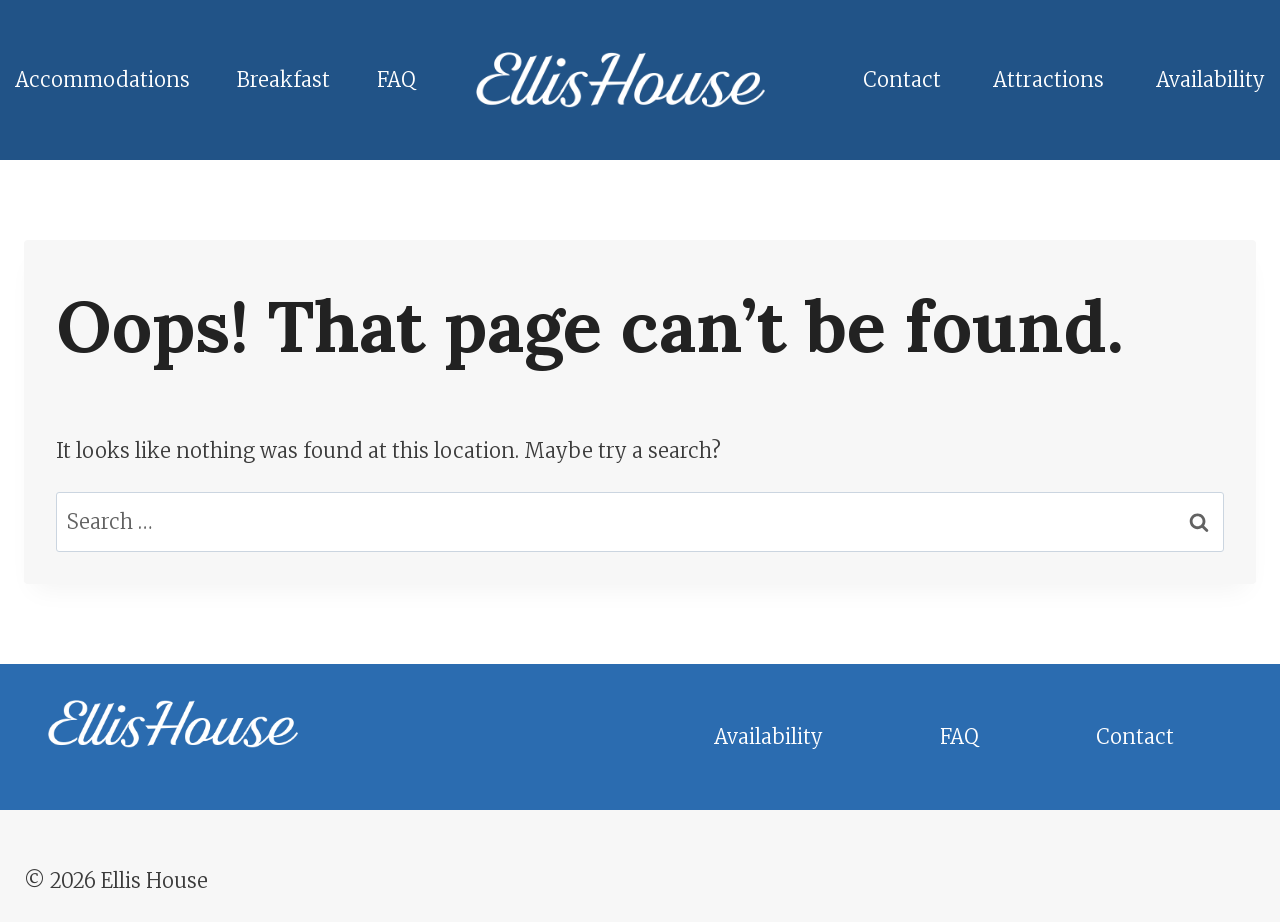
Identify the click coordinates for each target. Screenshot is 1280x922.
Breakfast (283, 79)
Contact (902, 79)
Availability (1210, 79)
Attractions (1048, 79)
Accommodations (102, 79)
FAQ (396, 79)
